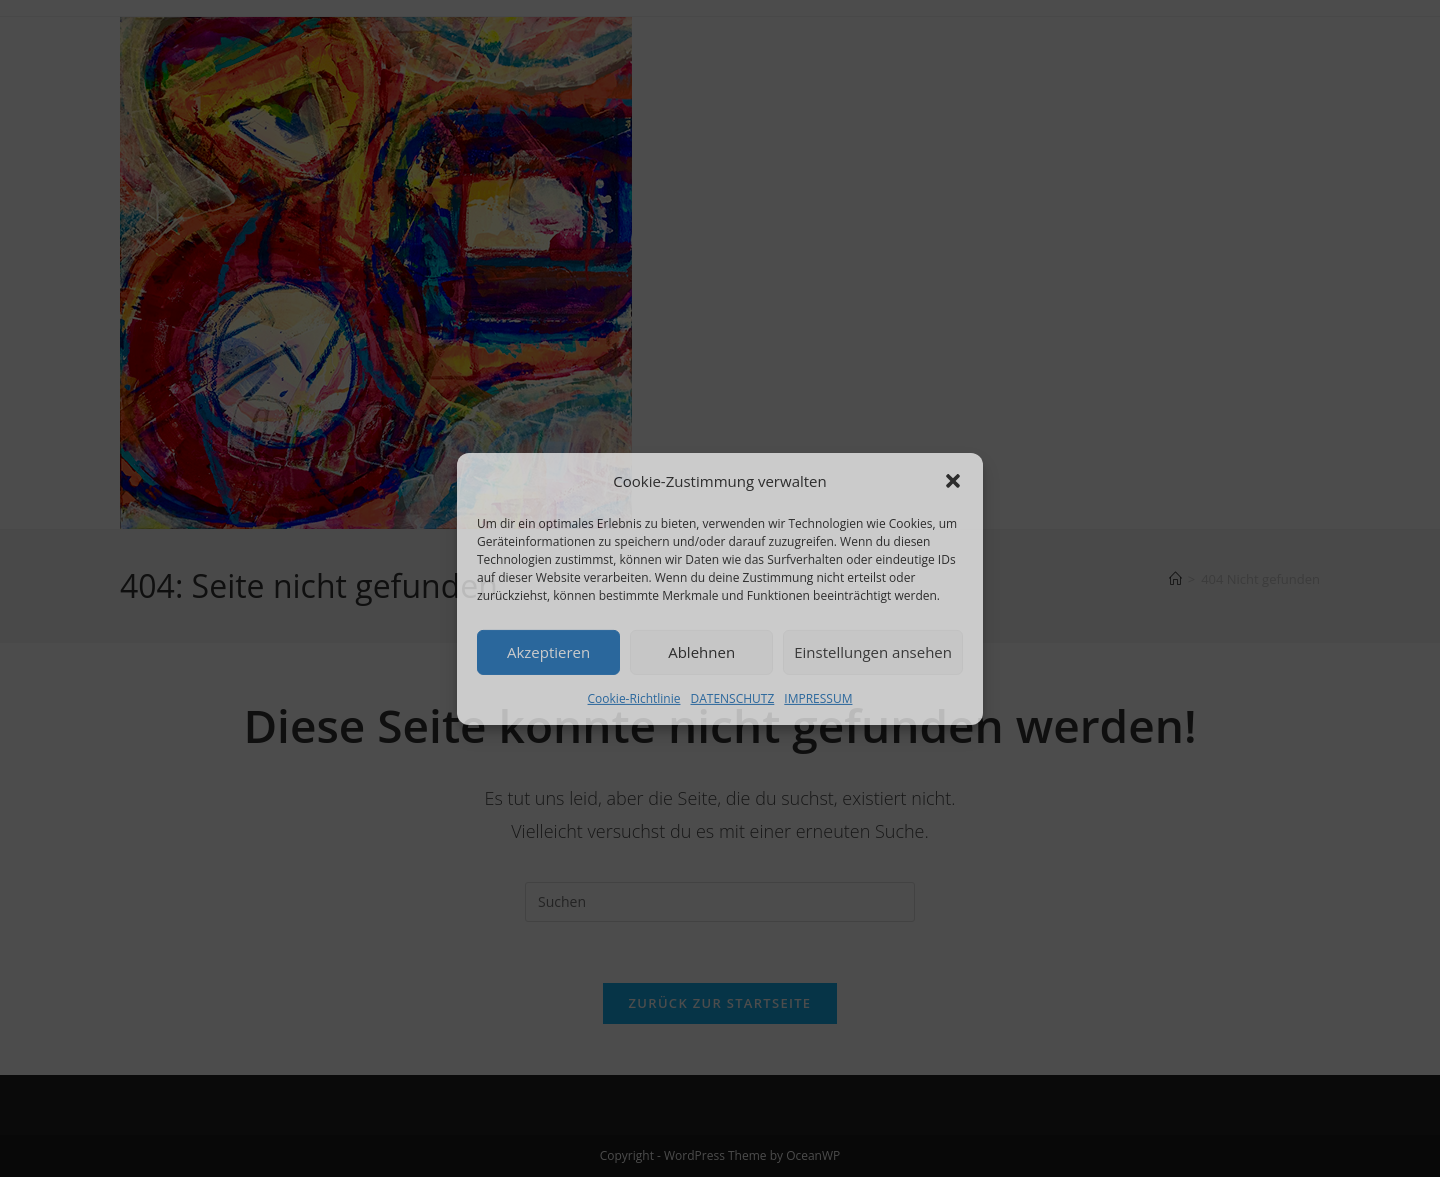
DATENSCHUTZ (732, 697)
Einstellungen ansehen (873, 652)
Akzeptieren (548, 652)
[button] (953, 481)
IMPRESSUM (818, 697)
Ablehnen (701, 652)
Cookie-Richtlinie (634, 697)
